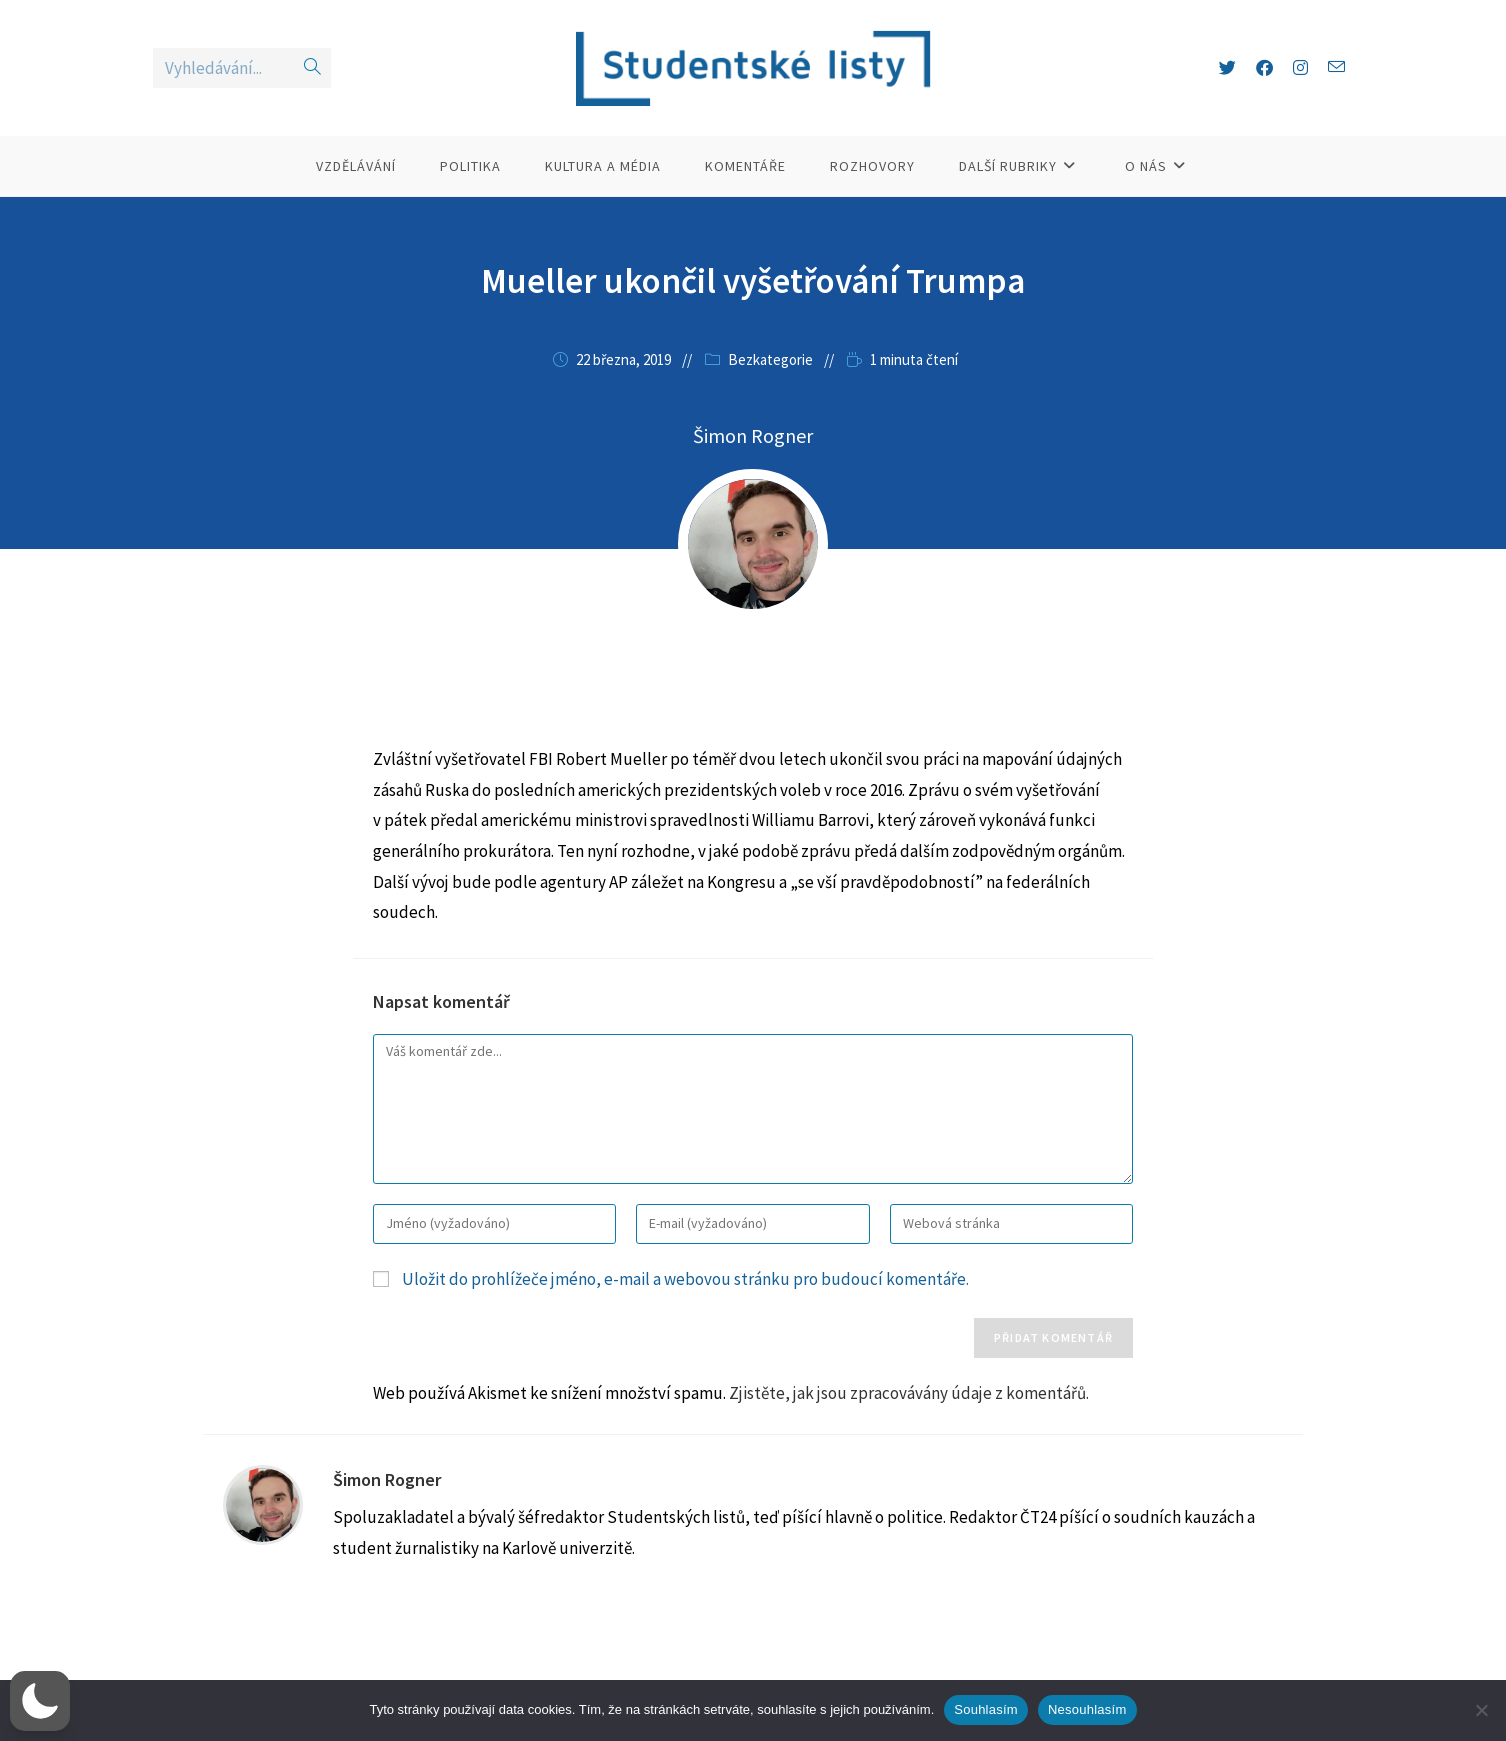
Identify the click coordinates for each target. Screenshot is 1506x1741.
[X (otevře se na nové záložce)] (1227, 68)
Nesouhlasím (1087, 1709)
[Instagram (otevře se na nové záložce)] (1300, 68)
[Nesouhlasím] (1481, 1710)
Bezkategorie (770, 359)
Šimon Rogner (387, 1479)
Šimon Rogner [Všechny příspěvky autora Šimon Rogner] (753, 435)
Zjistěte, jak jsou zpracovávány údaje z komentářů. (909, 1393)
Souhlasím (986, 1709)
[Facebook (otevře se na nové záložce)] (1264, 68)
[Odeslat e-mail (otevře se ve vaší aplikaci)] (1336, 67)
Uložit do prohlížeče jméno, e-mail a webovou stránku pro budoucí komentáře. (685, 1279)
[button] (40, 1701)
